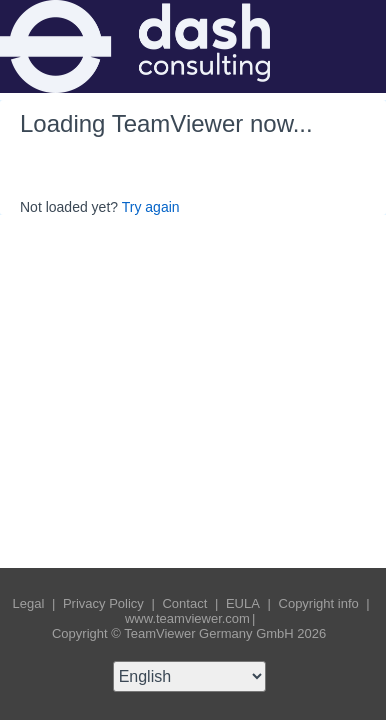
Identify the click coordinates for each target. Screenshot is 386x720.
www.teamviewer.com (187, 618)
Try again (151, 207)
